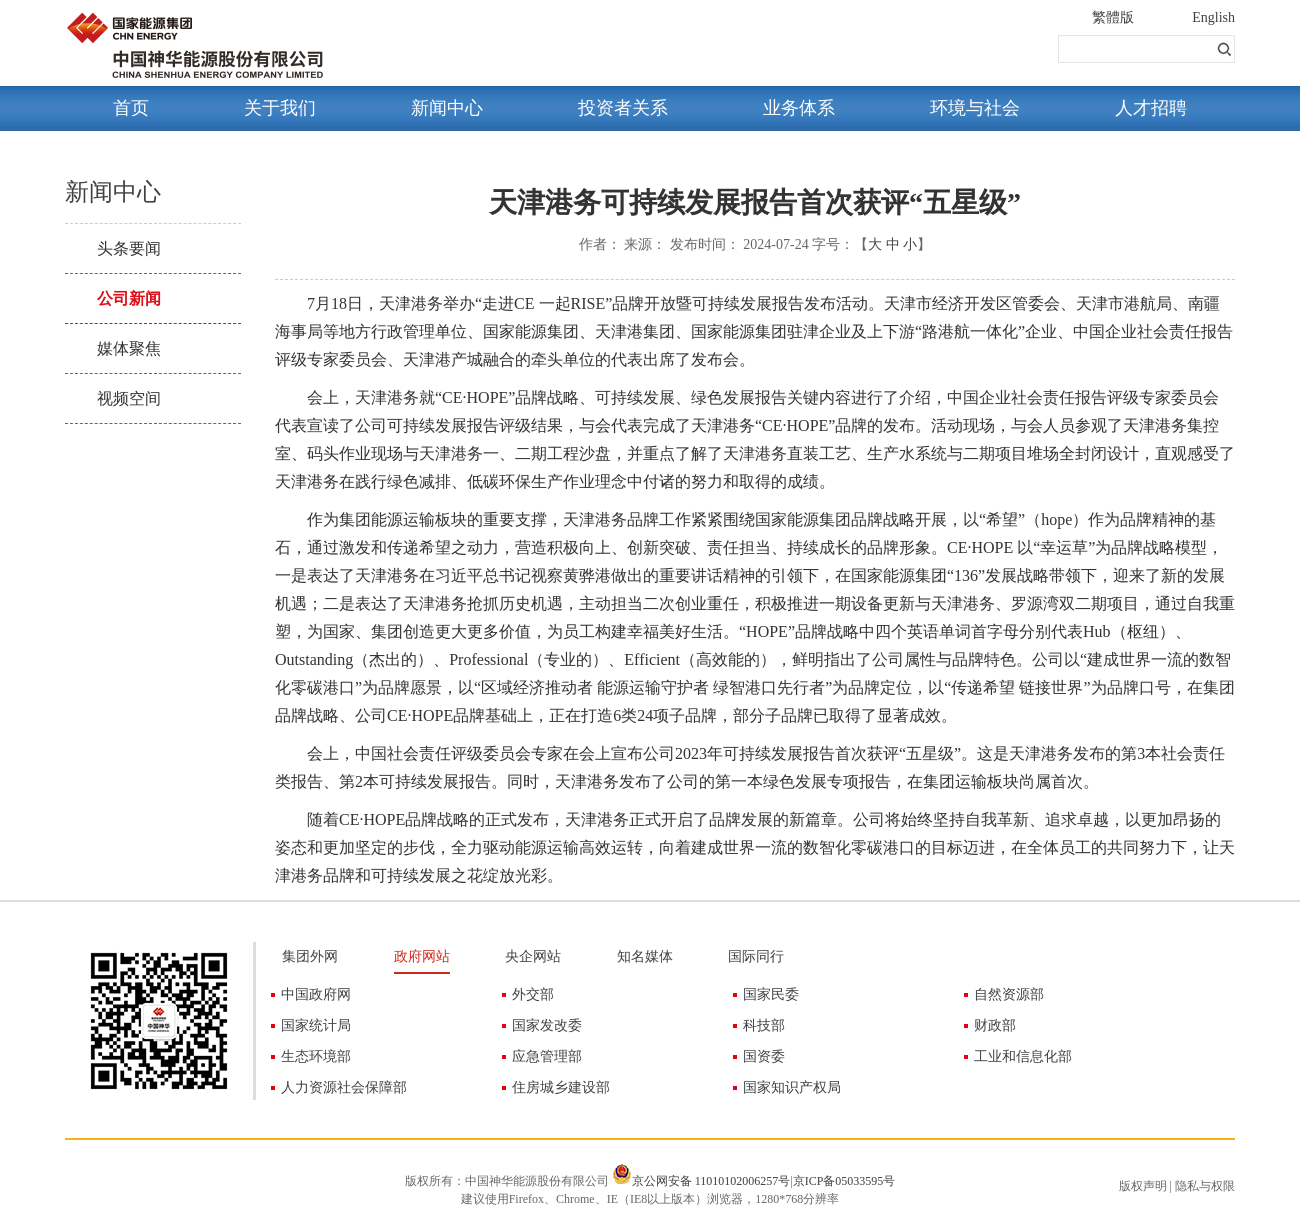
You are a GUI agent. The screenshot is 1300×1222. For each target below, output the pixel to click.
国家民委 (771, 994)
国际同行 (756, 956)
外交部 (533, 994)
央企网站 (533, 956)
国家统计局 (316, 1025)
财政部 (995, 1025)
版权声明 (1143, 1186)
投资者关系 (623, 108)
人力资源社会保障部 (344, 1087)
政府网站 (422, 956)
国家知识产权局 (792, 1087)
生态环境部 (316, 1056)
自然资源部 (1009, 994)
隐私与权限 (1205, 1186)
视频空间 (129, 398)
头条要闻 (129, 248)
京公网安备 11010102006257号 (711, 1181)
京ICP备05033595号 (844, 1181)
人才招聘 (1151, 108)
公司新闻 (129, 298)
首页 (131, 108)
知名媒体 (645, 956)
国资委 (764, 1056)
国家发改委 (547, 1025)
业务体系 (799, 108)
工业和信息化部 (1023, 1056)
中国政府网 (316, 994)
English (1213, 17)
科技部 (764, 1025)
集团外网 (310, 956)
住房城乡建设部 (561, 1087)
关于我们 (280, 108)
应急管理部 (547, 1056)
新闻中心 (447, 108)
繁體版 (1113, 17)
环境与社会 (975, 108)
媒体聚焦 (129, 348)
